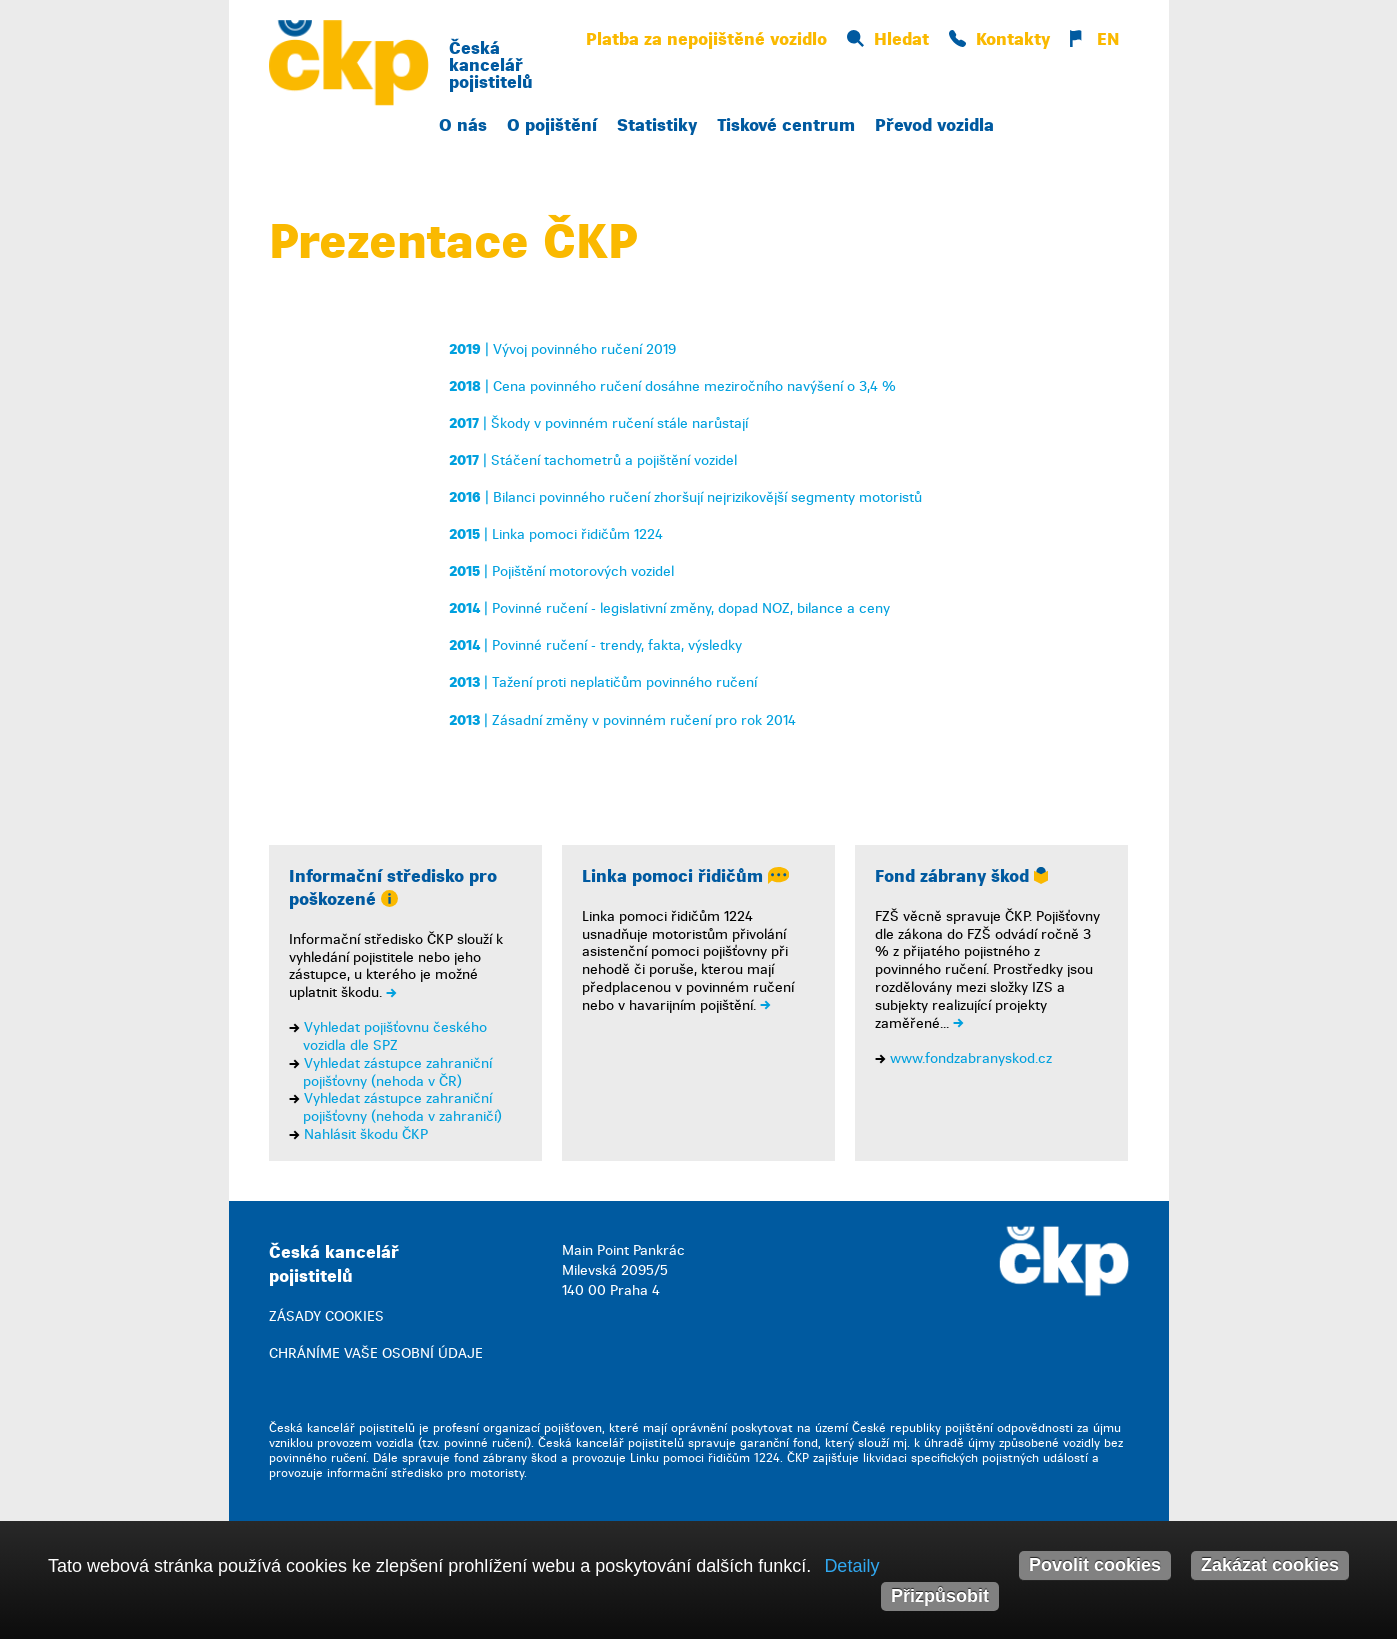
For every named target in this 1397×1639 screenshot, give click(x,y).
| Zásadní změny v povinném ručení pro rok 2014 (622, 720)
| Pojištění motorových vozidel (561, 571)
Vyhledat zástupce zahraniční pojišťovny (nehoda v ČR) (397, 1072)
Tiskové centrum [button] (786, 125)
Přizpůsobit (940, 1596)
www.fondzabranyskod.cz (971, 1058)
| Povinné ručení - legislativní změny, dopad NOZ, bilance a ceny (669, 608)
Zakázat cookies (1270, 1565)
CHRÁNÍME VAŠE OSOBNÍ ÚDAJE (376, 1353)
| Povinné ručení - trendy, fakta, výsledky (595, 645)
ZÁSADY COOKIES (326, 1316)
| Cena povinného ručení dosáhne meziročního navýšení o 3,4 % (672, 386)
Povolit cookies (1095, 1565)
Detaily (851, 1566)
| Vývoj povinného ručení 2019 (562, 349)
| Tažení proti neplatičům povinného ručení (603, 682)
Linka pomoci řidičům (685, 876)
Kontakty (999, 39)
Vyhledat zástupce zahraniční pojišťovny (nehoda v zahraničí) (402, 1107)
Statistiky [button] (657, 125)
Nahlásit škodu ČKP (366, 1134)
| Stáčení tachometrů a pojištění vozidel (593, 460)
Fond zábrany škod (961, 876)
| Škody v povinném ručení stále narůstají (598, 423)
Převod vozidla (934, 125)
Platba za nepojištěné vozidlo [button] (706, 39)
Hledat (888, 39)
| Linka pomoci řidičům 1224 (556, 534)
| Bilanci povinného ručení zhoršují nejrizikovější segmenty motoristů (685, 497)
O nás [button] (463, 125)
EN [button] (1094, 39)
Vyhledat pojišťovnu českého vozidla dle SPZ (395, 1036)
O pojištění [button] (552, 125)
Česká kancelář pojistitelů (491, 65)
